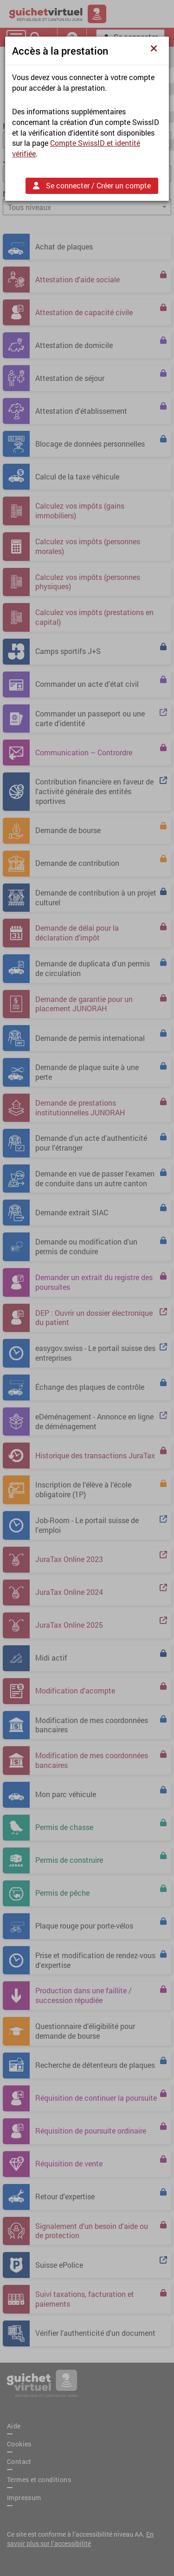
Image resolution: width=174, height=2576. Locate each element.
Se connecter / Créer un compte (92, 185)
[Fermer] (156, 48)
